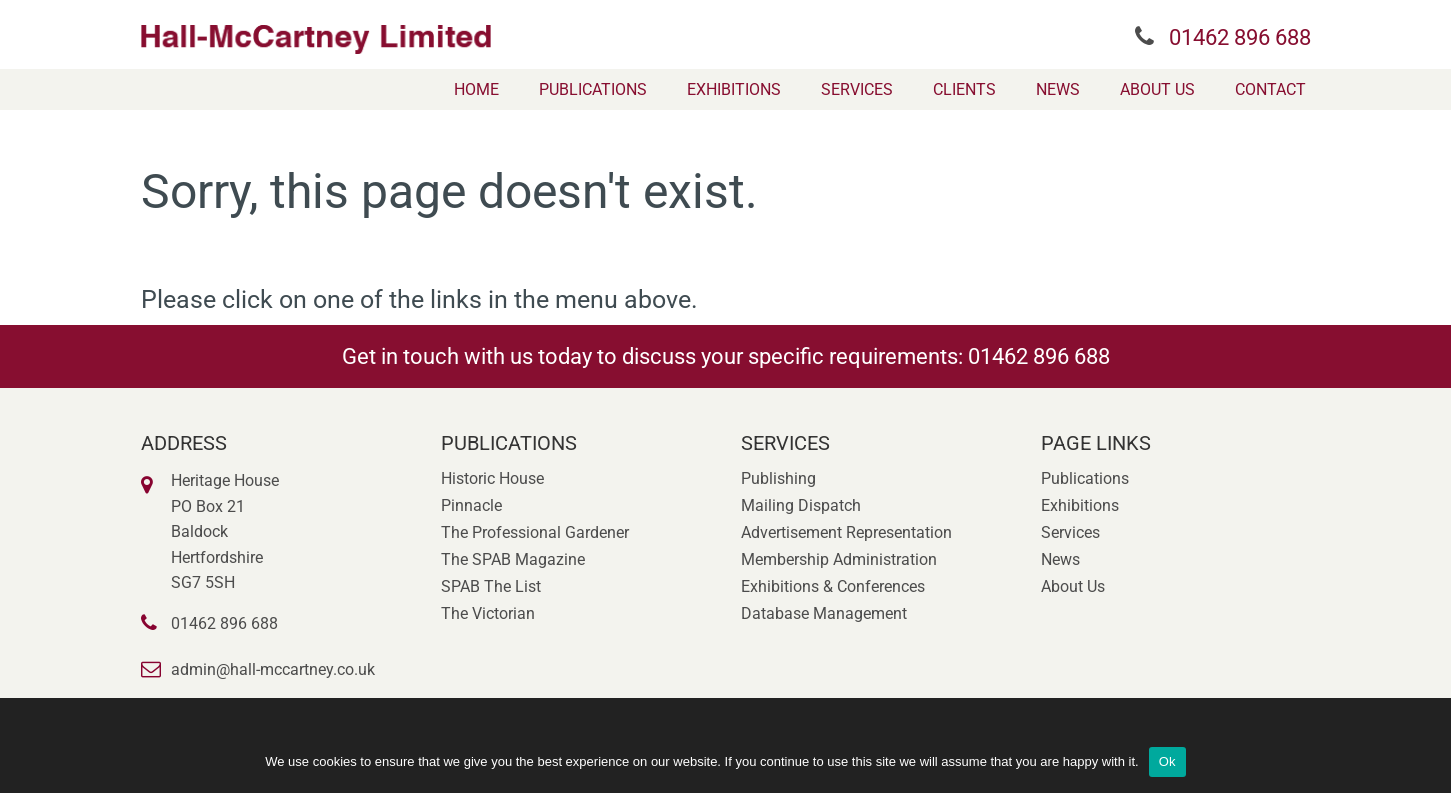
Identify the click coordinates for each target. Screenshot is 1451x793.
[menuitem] (476, 89)
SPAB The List (491, 586)
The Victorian (488, 613)
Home (476, 89)
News (1058, 89)
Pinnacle (471, 505)
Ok (1167, 761)
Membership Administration (839, 559)
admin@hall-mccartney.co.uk (273, 669)
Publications (593, 89)
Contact (1270, 89)
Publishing (778, 478)
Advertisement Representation (846, 532)
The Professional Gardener (535, 532)
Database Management (824, 613)
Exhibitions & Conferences (833, 586)
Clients (964, 89)
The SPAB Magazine (513, 559)
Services (857, 89)
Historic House (492, 478)
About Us (1157, 89)
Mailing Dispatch (801, 505)
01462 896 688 (1240, 37)
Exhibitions (734, 89)
